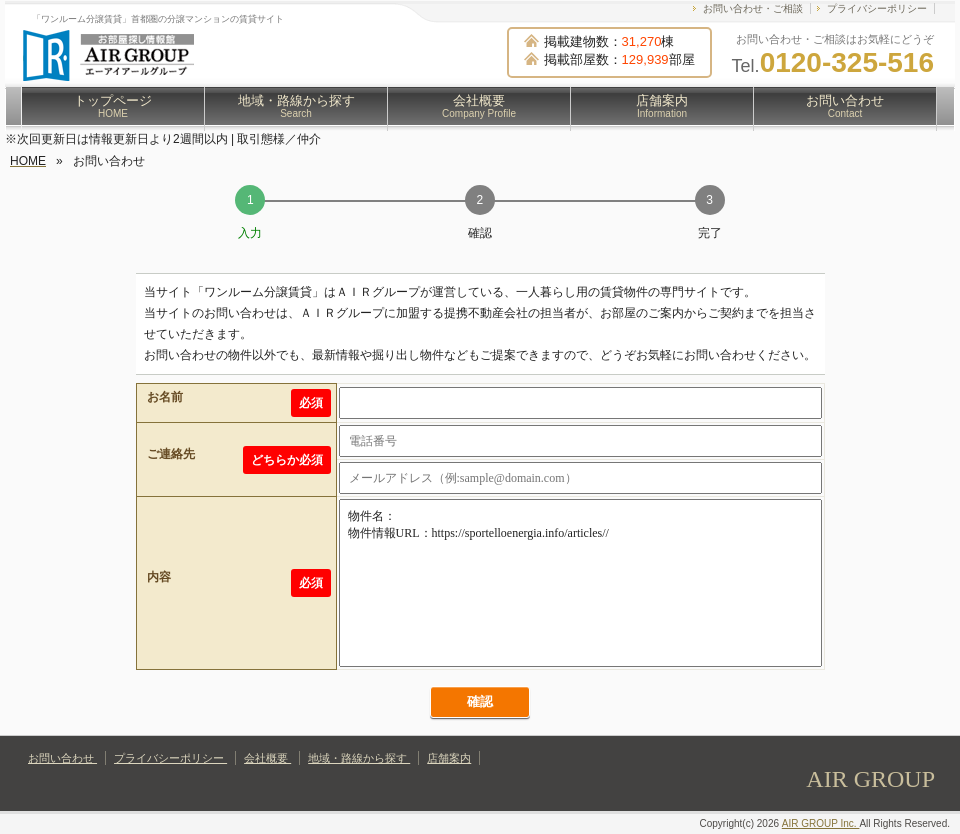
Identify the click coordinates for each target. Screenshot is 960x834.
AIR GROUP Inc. (821, 823)
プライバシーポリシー (877, 8)
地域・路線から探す (296, 106)
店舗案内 (662, 106)
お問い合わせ (845, 106)
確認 (480, 701)
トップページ (113, 106)
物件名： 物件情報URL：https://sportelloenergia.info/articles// (580, 583)
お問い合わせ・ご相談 (753, 8)
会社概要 (479, 106)
